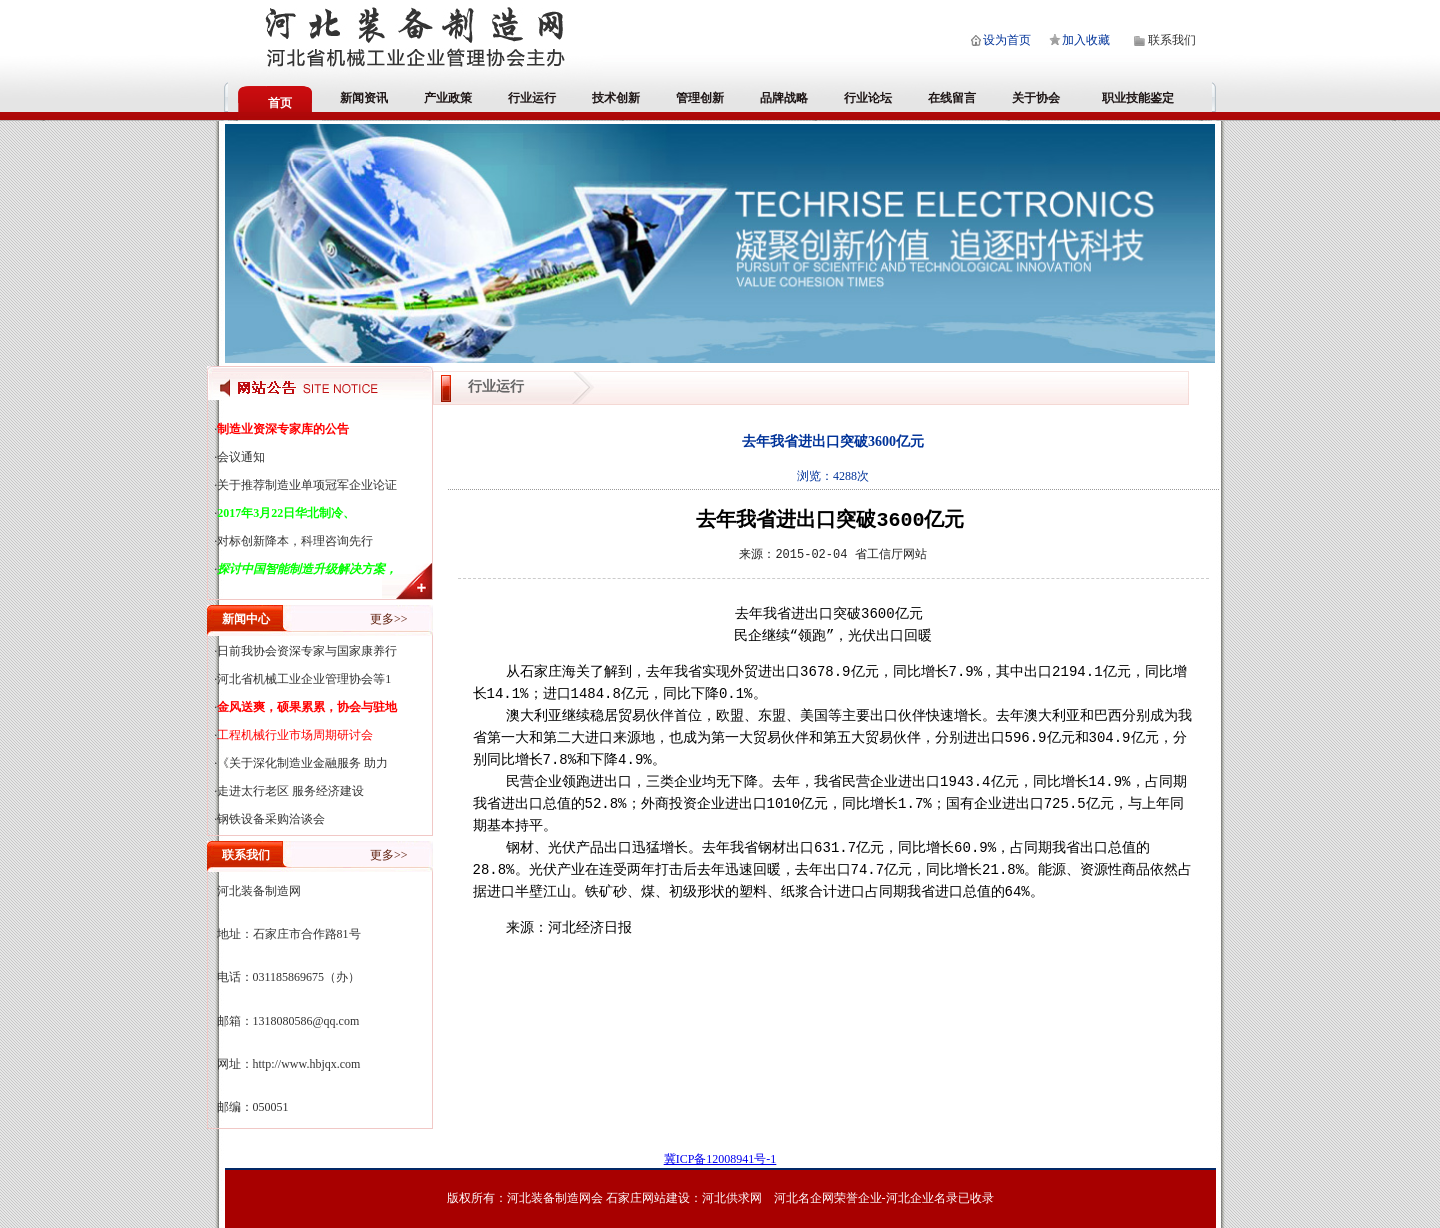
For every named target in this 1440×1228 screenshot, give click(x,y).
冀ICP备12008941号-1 (720, 1159)
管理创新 (700, 98)
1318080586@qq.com (306, 1021)
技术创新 (616, 98)
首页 (280, 103)
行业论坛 (868, 98)
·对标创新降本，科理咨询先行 (293, 541)
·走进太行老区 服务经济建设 (289, 791)
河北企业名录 (922, 1198)
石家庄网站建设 (648, 1198)
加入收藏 (1086, 40)
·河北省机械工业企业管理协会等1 (302, 679)
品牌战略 (784, 98)
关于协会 (1036, 98)
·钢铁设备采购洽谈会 (269, 819)
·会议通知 (239, 457)
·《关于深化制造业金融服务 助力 (301, 763)
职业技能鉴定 (1138, 98)
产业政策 (448, 98)
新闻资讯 (364, 98)
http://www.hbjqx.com (307, 1064)
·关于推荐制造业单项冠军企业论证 (305, 485)
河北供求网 (732, 1198)
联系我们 (1172, 40)
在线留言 (952, 98)
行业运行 (532, 98)
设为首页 (1007, 40)
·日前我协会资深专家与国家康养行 (305, 651)
